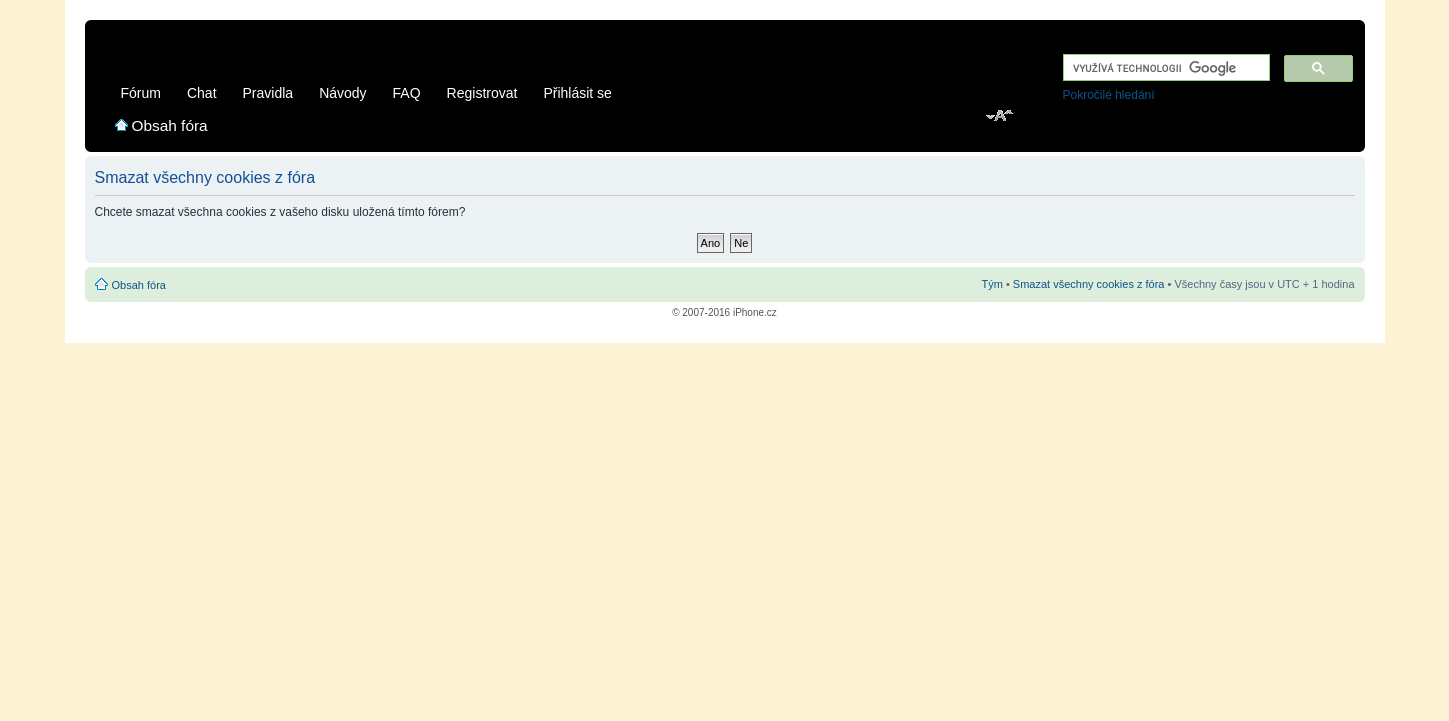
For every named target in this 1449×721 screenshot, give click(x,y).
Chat (202, 93)
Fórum (141, 93)
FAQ (407, 93)
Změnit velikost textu (1000, 117)
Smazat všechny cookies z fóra (1089, 284)
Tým (991, 284)
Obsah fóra (170, 125)
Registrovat (482, 93)
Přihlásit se (577, 93)
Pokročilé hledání (1109, 95)
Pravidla (268, 93)
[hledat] (1164, 68)
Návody (342, 93)
